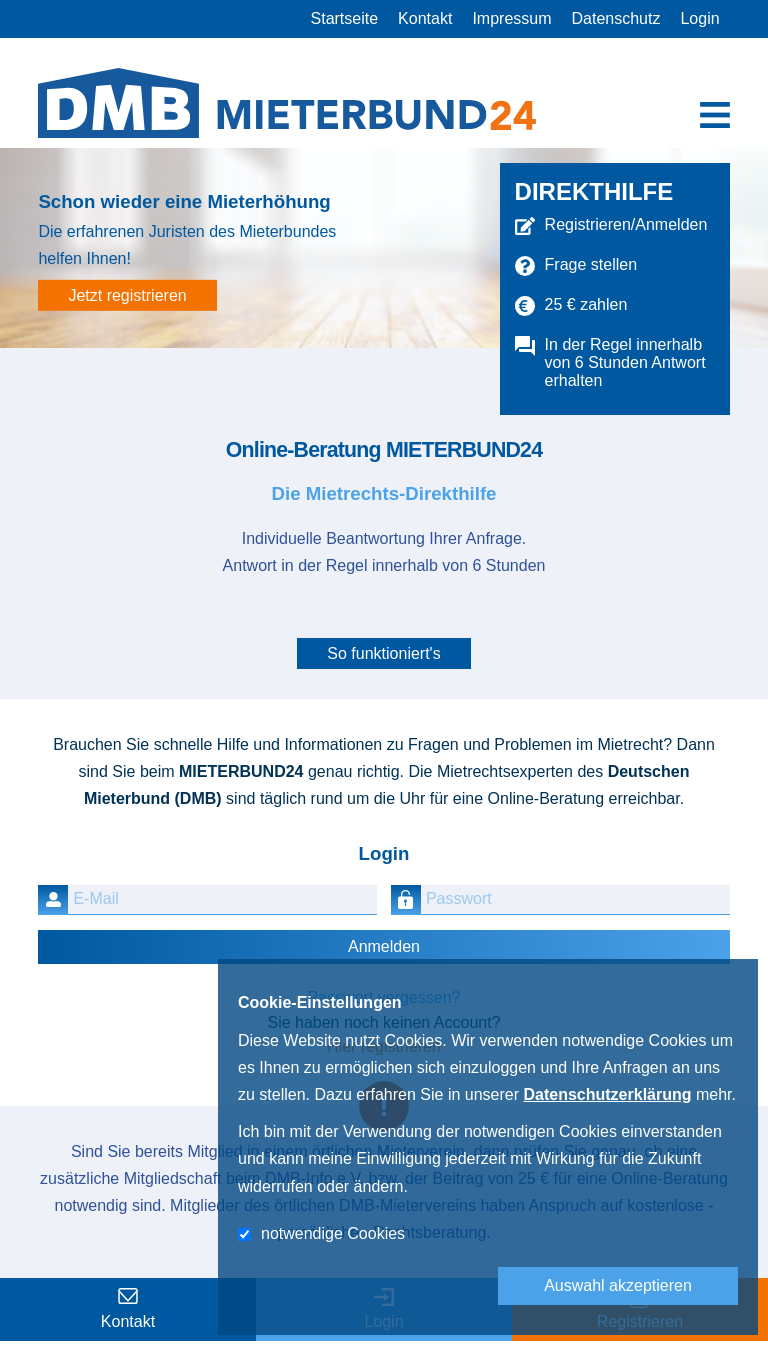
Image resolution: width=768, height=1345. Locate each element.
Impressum (511, 18)
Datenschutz (616, 18)
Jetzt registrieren (127, 295)
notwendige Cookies (333, 1233)
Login (699, 18)
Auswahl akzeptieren (618, 1285)
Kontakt (425, 18)
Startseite (345, 18)
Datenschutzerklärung (607, 1094)
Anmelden (384, 946)
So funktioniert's (383, 653)
